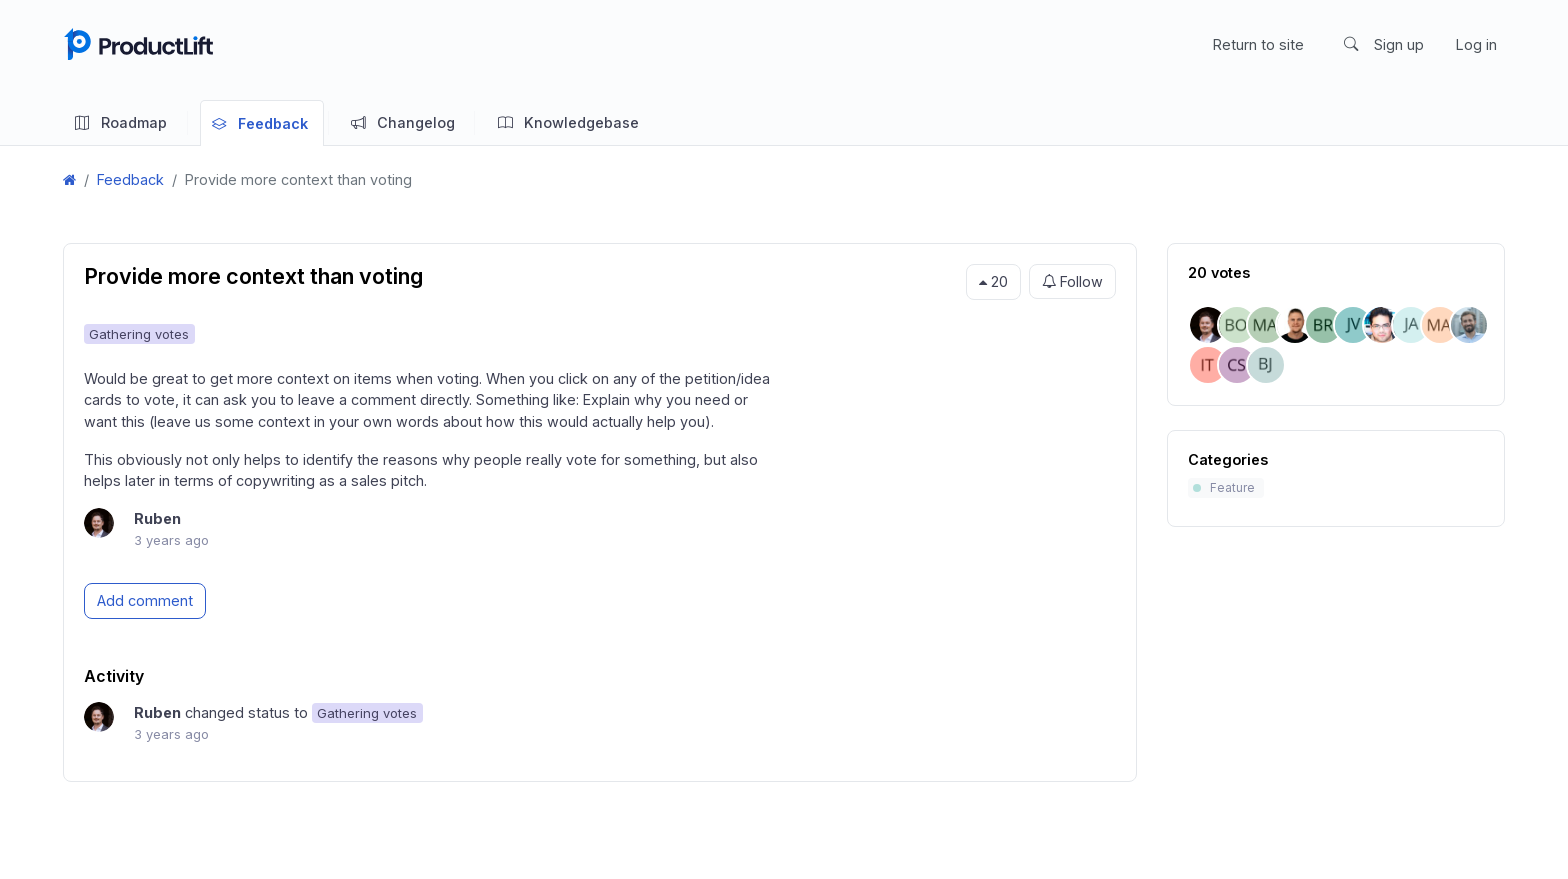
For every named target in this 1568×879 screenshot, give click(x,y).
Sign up (1399, 44)
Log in (1476, 44)
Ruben (157, 518)
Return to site (1258, 44)
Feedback (130, 179)
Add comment (145, 600)
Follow (1072, 282)
